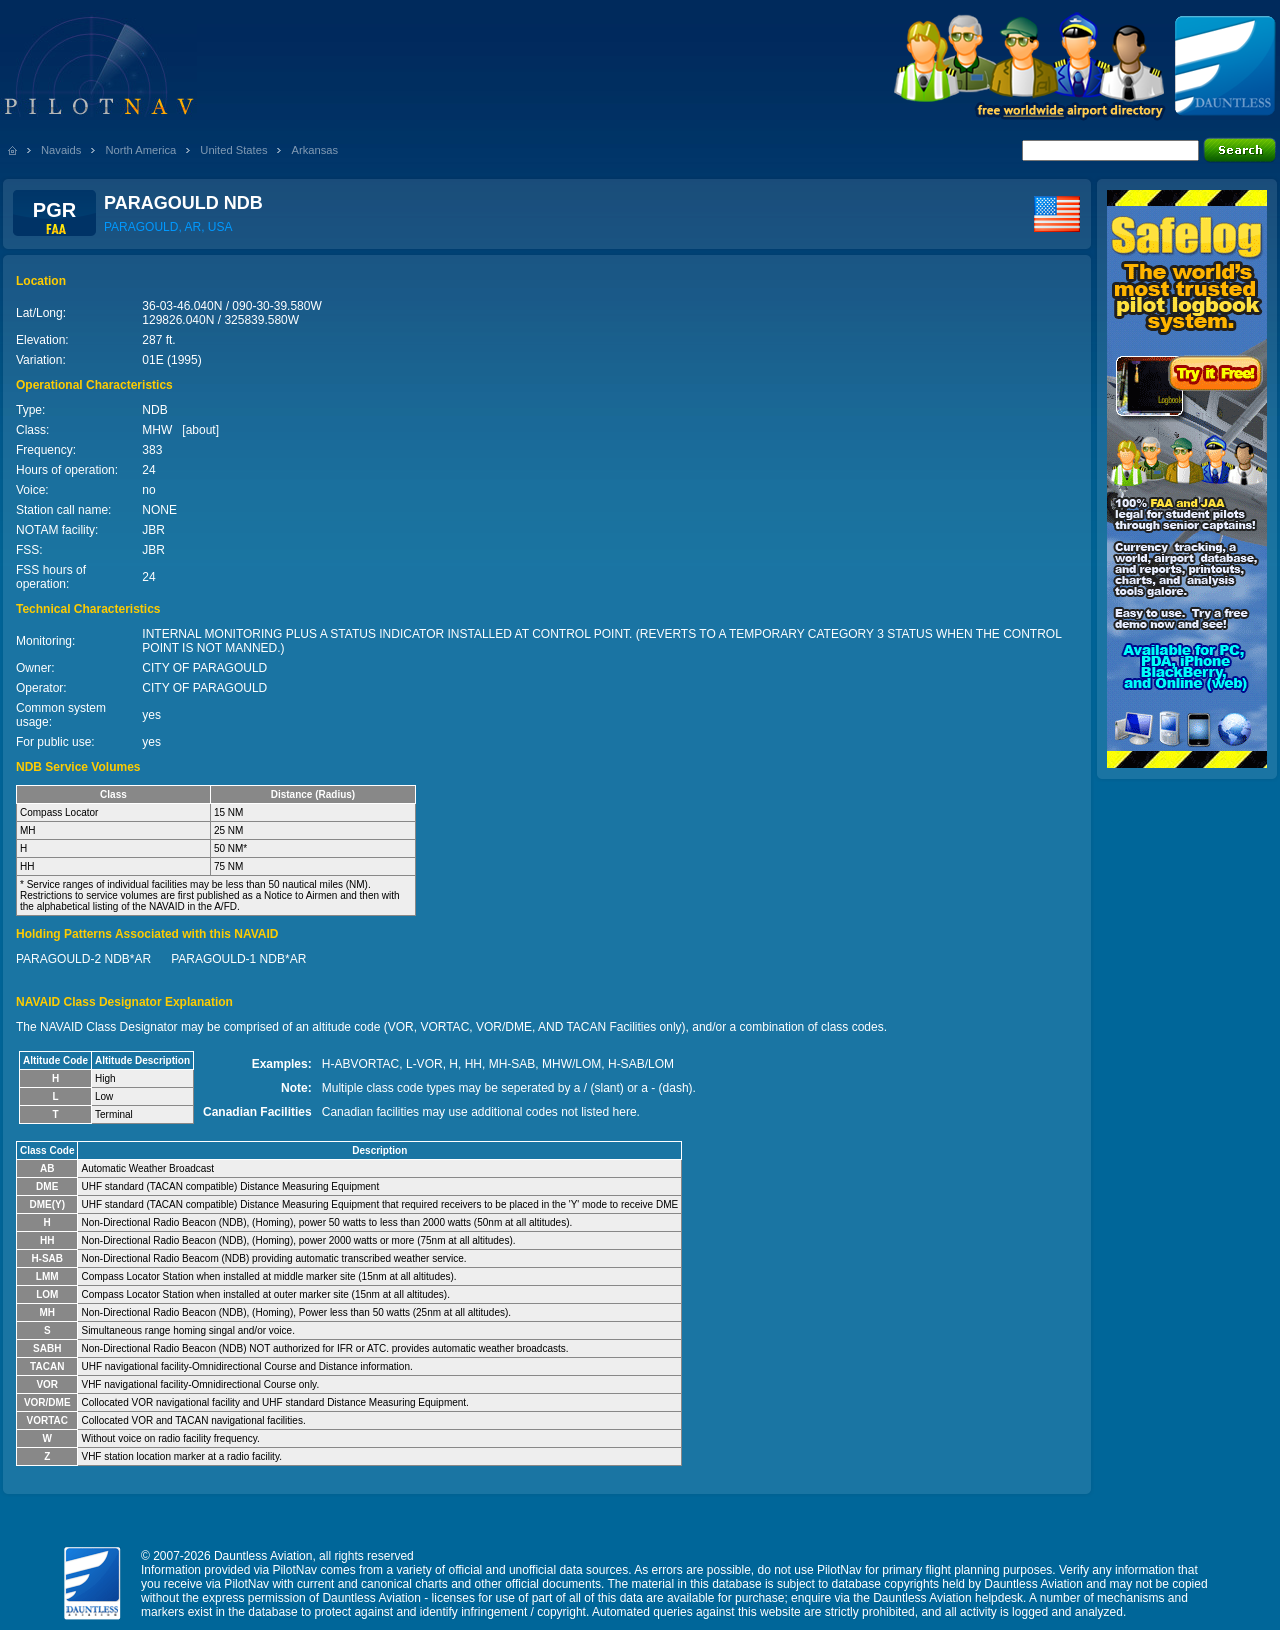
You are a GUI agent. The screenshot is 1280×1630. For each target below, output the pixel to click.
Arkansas (314, 150)
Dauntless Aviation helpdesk (948, 1598)
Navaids (61, 150)
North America (140, 150)
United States (233, 150)
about (201, 430)
